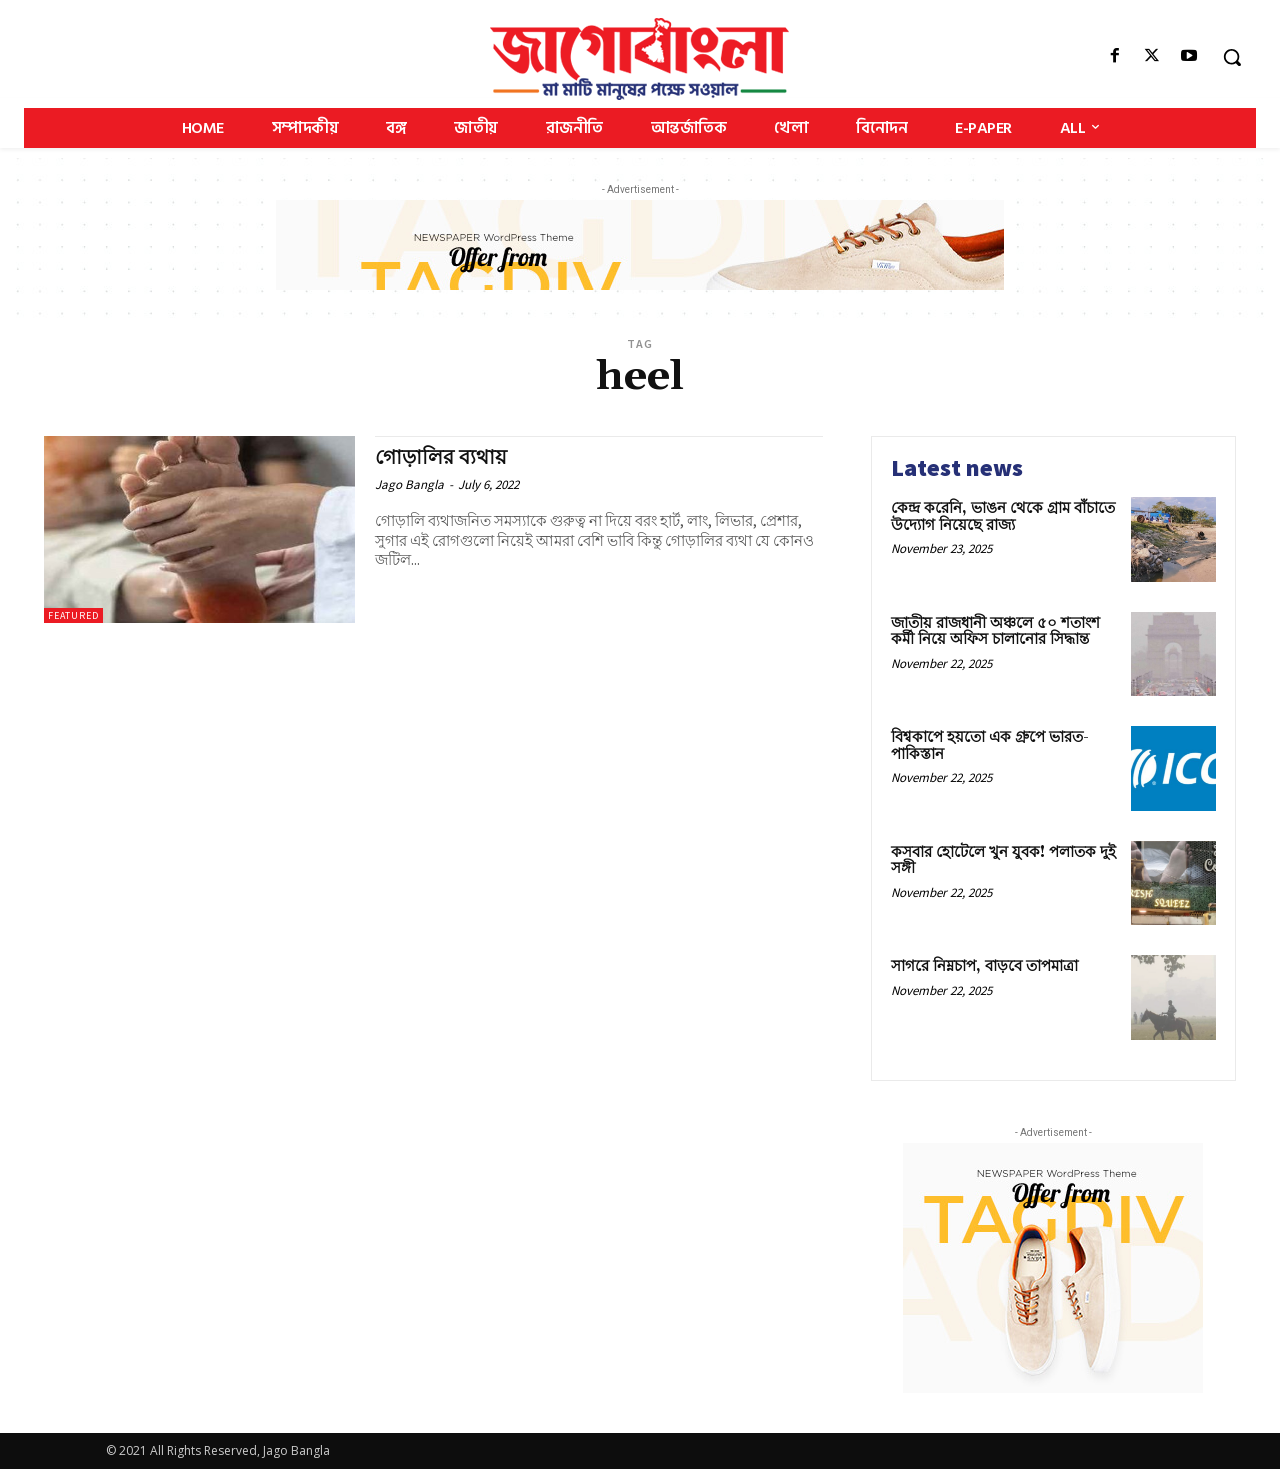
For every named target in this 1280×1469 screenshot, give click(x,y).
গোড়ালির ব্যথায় (444, 458)
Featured (73, 615)
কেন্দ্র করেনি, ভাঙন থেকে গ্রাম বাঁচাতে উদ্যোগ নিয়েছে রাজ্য (1003, 517)
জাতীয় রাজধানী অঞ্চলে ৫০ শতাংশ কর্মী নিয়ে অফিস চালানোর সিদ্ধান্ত (995, 632)
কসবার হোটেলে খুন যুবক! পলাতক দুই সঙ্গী (1003, 861)
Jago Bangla (409, 484)
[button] (1232, 57)
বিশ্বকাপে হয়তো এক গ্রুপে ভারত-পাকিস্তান (990, 746)
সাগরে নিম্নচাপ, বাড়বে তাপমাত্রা (984, 966)
